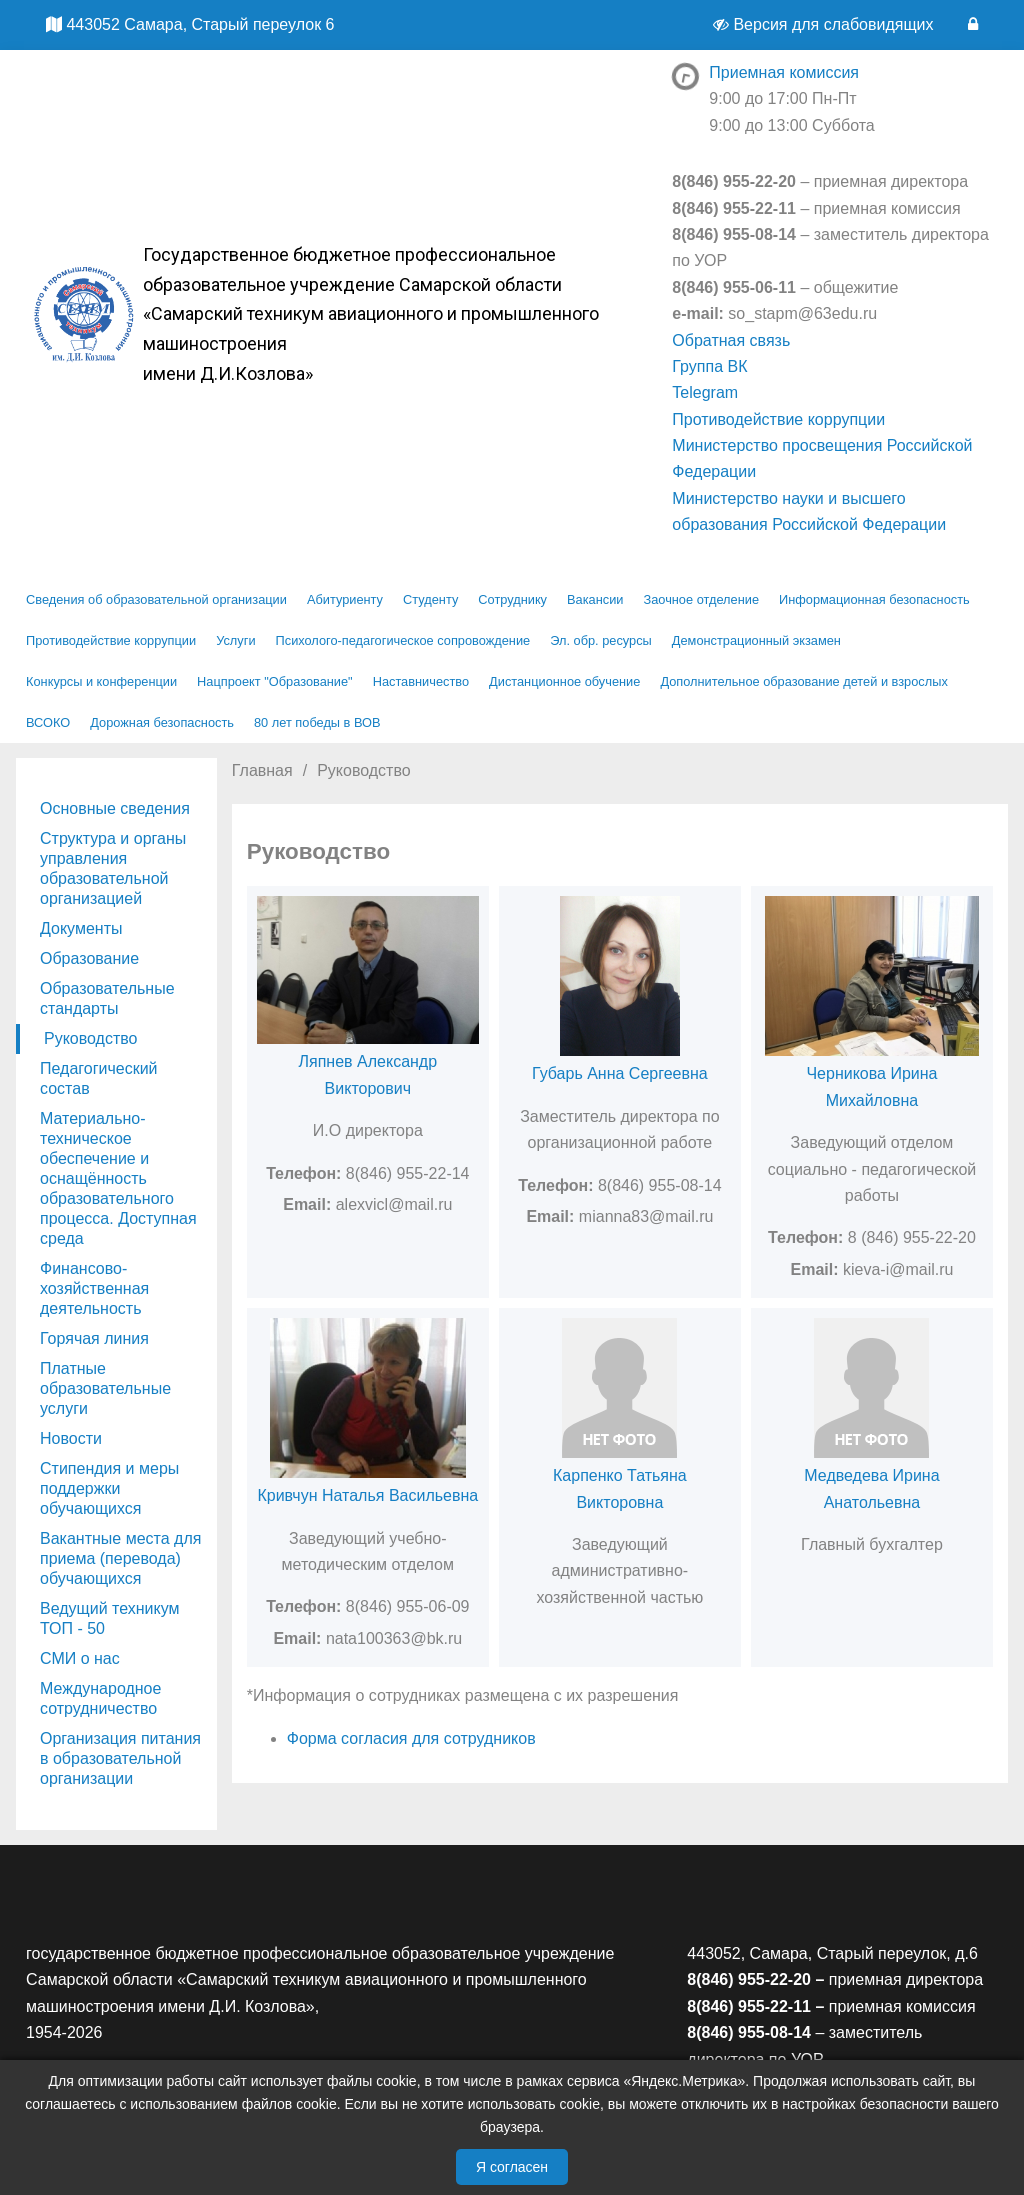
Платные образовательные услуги (105, 1388)
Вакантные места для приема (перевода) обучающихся (120, 1558)
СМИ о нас (80, 1658)
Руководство (91, 1038)
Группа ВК (709, 366)
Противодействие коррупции (778, 419)
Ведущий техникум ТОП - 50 (110, 1618)
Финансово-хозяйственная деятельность (94, 1288)
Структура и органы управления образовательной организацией (113, 868)
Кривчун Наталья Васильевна (367, 1495)
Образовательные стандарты (107, 998)
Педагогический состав (99, 1078)
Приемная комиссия (784, 72)
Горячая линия (94, 1338)
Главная (262, 770)
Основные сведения (115, 808)
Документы (81, 928)
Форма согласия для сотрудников (411, 1738)
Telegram (705, 392)
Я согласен (512, 2167)
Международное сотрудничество (100, 1698)
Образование (89, 958)
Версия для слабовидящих (825, 24)
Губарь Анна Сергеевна (620, 1073)
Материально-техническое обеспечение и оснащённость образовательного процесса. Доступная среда (118, 1178)
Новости (71, 1438)
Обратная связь (731, 340)
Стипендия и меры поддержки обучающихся (109, 1488)
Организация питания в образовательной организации (120, 1758)
